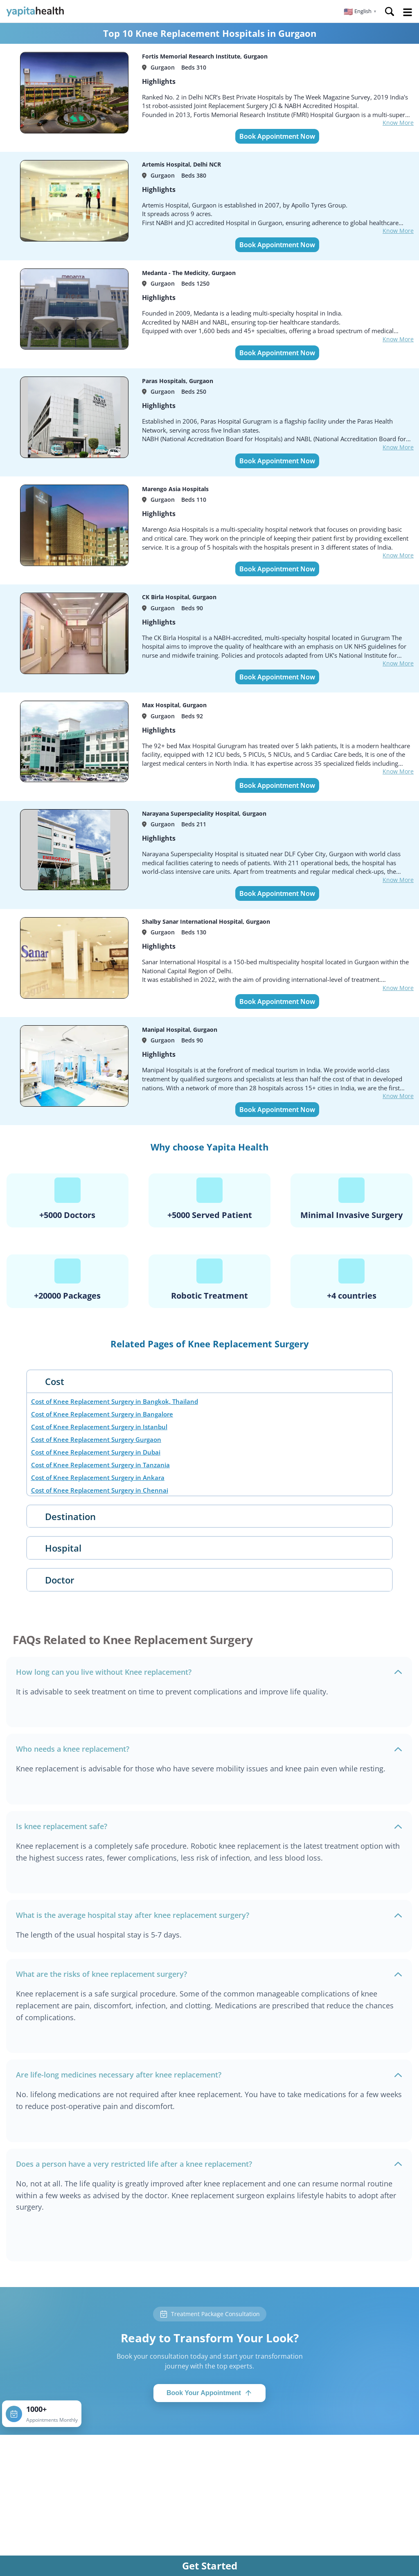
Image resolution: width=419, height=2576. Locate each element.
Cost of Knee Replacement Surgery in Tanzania (100, 1465)
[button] (360, 11)
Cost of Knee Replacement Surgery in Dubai (95, 1452)
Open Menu (407, 12)
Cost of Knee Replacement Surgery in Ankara (97, 1477)
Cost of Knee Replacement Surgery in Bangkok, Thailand (114, 1401)
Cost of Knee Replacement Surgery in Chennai (99, 1490)
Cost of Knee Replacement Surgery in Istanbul (99, 1427)
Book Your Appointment (209, 2393)
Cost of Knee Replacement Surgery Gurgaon (96, 1439)
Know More (398, 122)
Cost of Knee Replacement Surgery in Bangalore (102, 1414)
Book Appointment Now (277, 136)
